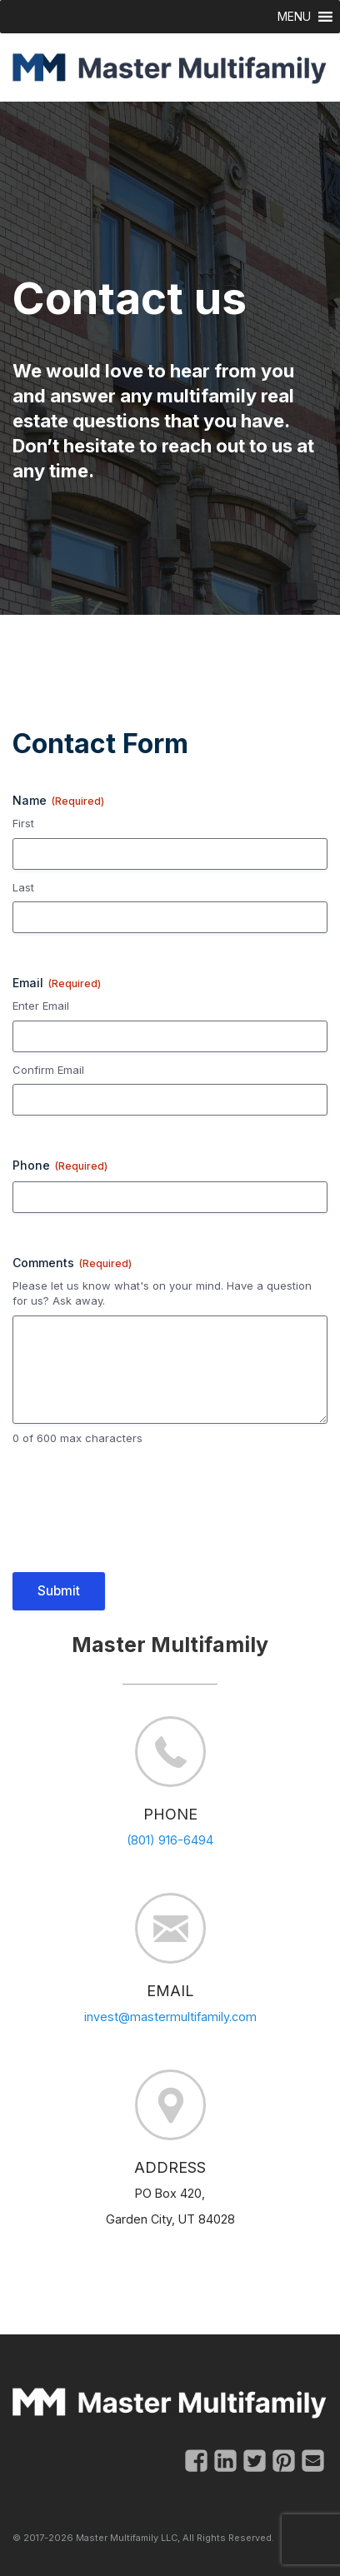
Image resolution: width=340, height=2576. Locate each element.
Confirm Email (48, 1069)
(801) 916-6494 (170, 1840)
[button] (294, 16)
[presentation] (139, 1519)
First (23, 823)
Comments (72, 1263)
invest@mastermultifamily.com (170, 2016)
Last (23, 887)
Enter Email (40, 1005)
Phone (60, 1165)
